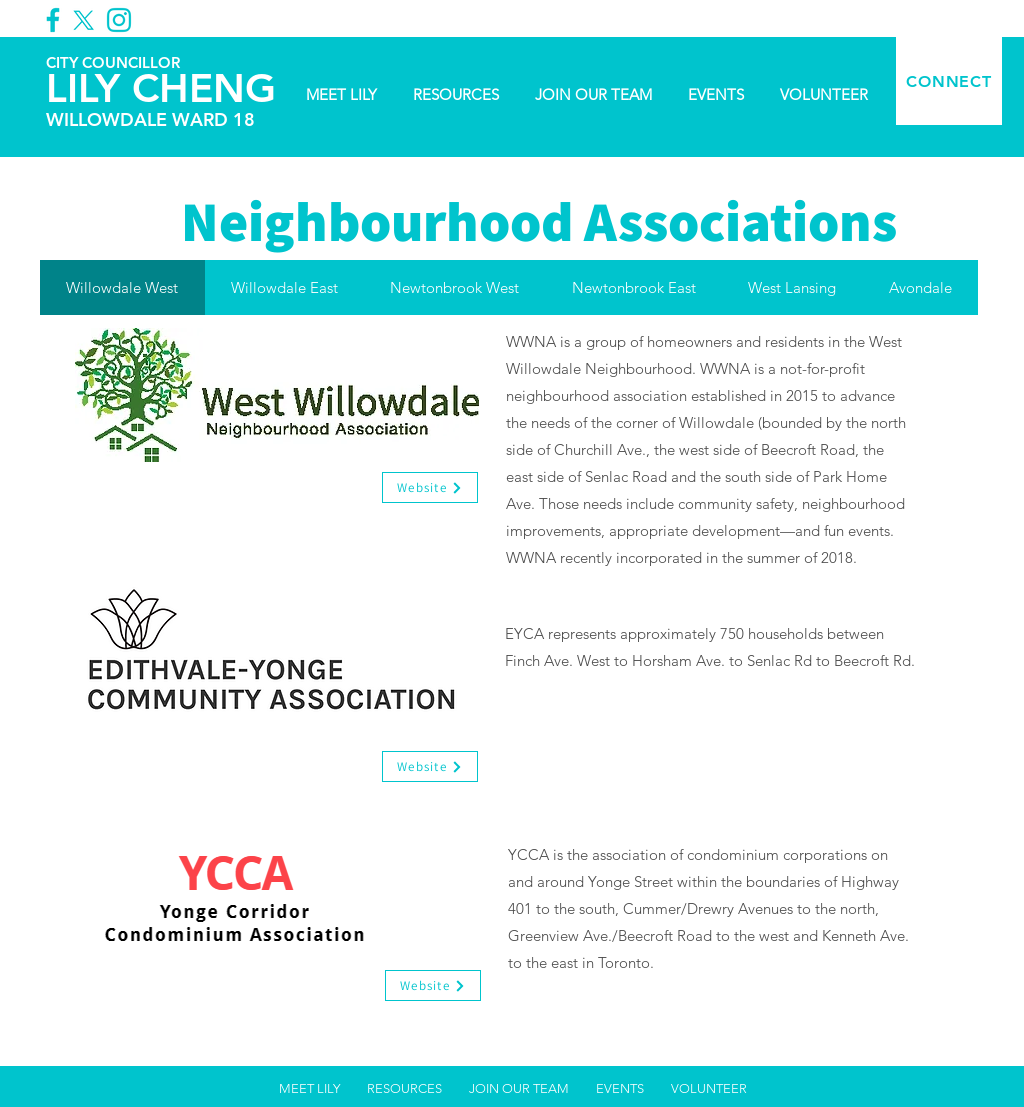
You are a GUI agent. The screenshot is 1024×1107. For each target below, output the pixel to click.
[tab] (122, 287)
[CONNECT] (949, 81)
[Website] (430, 487)
